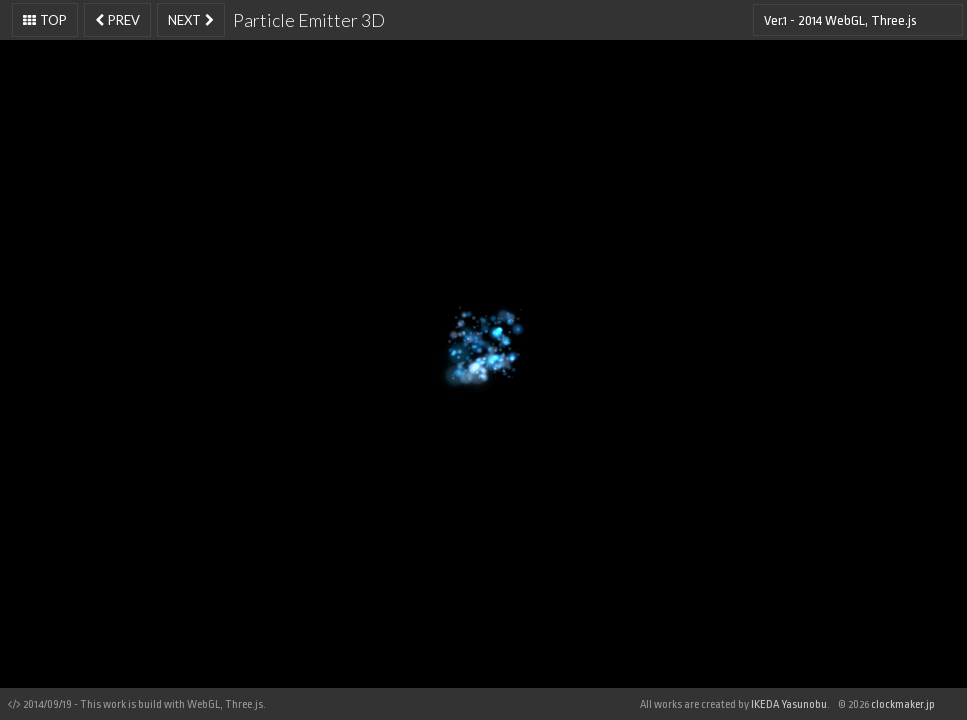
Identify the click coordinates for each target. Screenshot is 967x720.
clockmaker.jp (903, 704)
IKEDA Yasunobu (788, 704)
